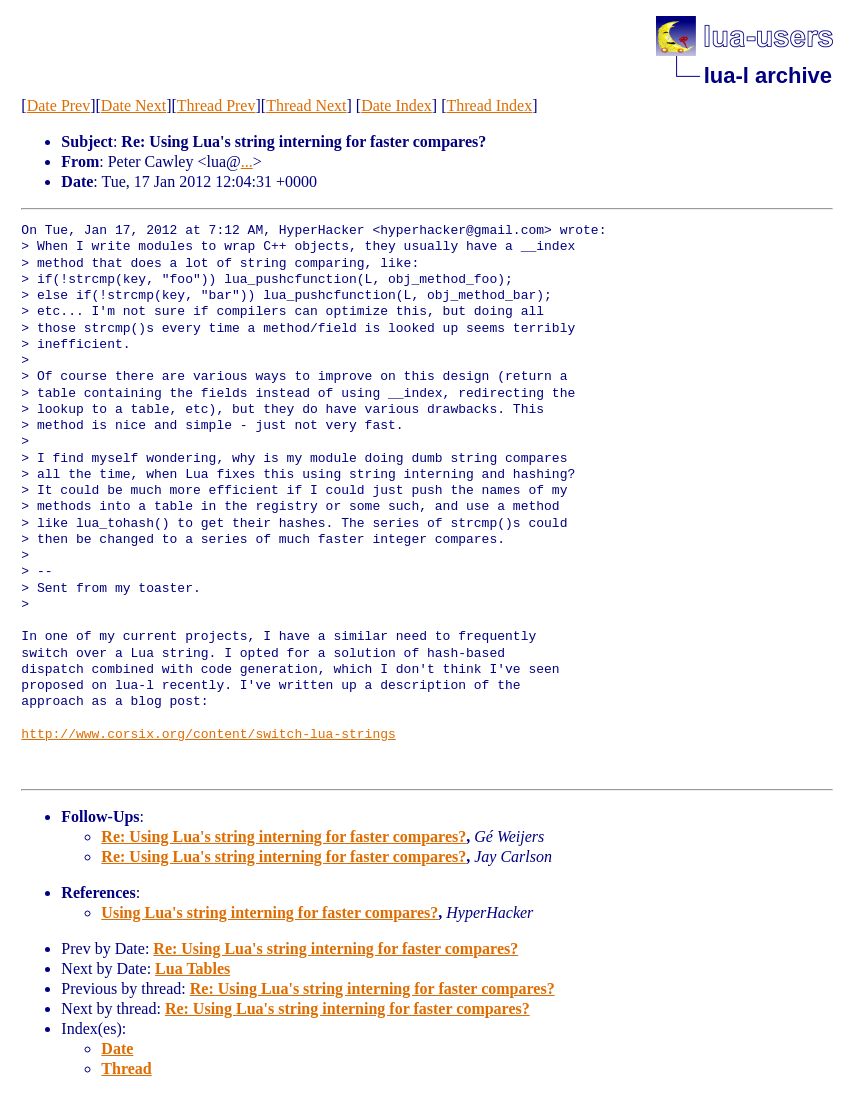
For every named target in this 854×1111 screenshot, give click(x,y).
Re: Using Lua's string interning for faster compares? (283, 836)
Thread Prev (216, 105)
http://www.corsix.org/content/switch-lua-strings (208, 735)
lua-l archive (768, 75)
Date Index (396, 105)
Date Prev (59, 105)
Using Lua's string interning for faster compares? (269, 912)
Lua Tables (192, 968)
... (247, 161)
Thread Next (306, 105)
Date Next (133, 105)
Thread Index (489, 105)
